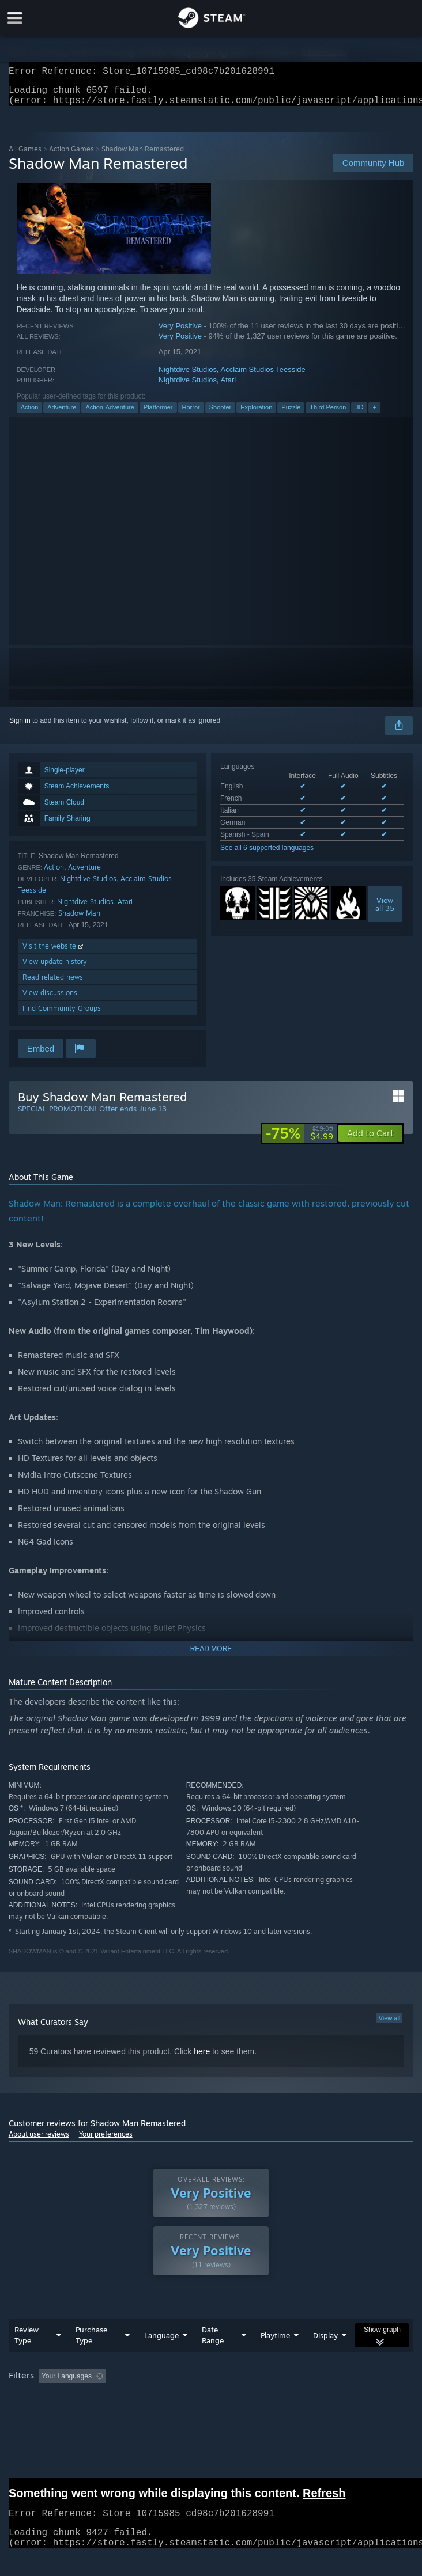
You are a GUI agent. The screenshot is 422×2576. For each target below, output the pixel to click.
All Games (25, 155)
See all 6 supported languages (267, 855)
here (202, 2058)
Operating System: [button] (154, 2399)
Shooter (220, 414)
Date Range (213, 2342)
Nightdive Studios (188, 376)
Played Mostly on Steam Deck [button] (58, 2399)
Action (30, 414)
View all (390, 2024)
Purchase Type (91, 2342)
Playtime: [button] (272, 2383)
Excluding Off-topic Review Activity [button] (183, 2383)
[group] (211, 2391)
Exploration (256, 414)
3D (359, 414)
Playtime (275, 2342)
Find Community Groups (61, 1015)
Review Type (26, 2342)
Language (161, 2342)
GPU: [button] (252, 2399)
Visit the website (53, 953)
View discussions (49, 999)
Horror (191, 414)
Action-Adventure (109, 414)
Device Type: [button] (302, 2399)
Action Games (71, 155)
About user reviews (39, 2141)
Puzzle (290, 414)
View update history (54, 968)
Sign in (20, 727)
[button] (370, 1140)
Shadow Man (79, 920)
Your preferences (106, 2141)
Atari (228, 386)
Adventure (61, 414)
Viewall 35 (384, 911)
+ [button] (374, 414)
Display (325, 2342)
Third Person (328, 414)
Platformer (158, 414)
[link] (299, 1140)
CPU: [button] (213, 2399)
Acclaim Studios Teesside (262, 376)
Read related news (52, 984)
